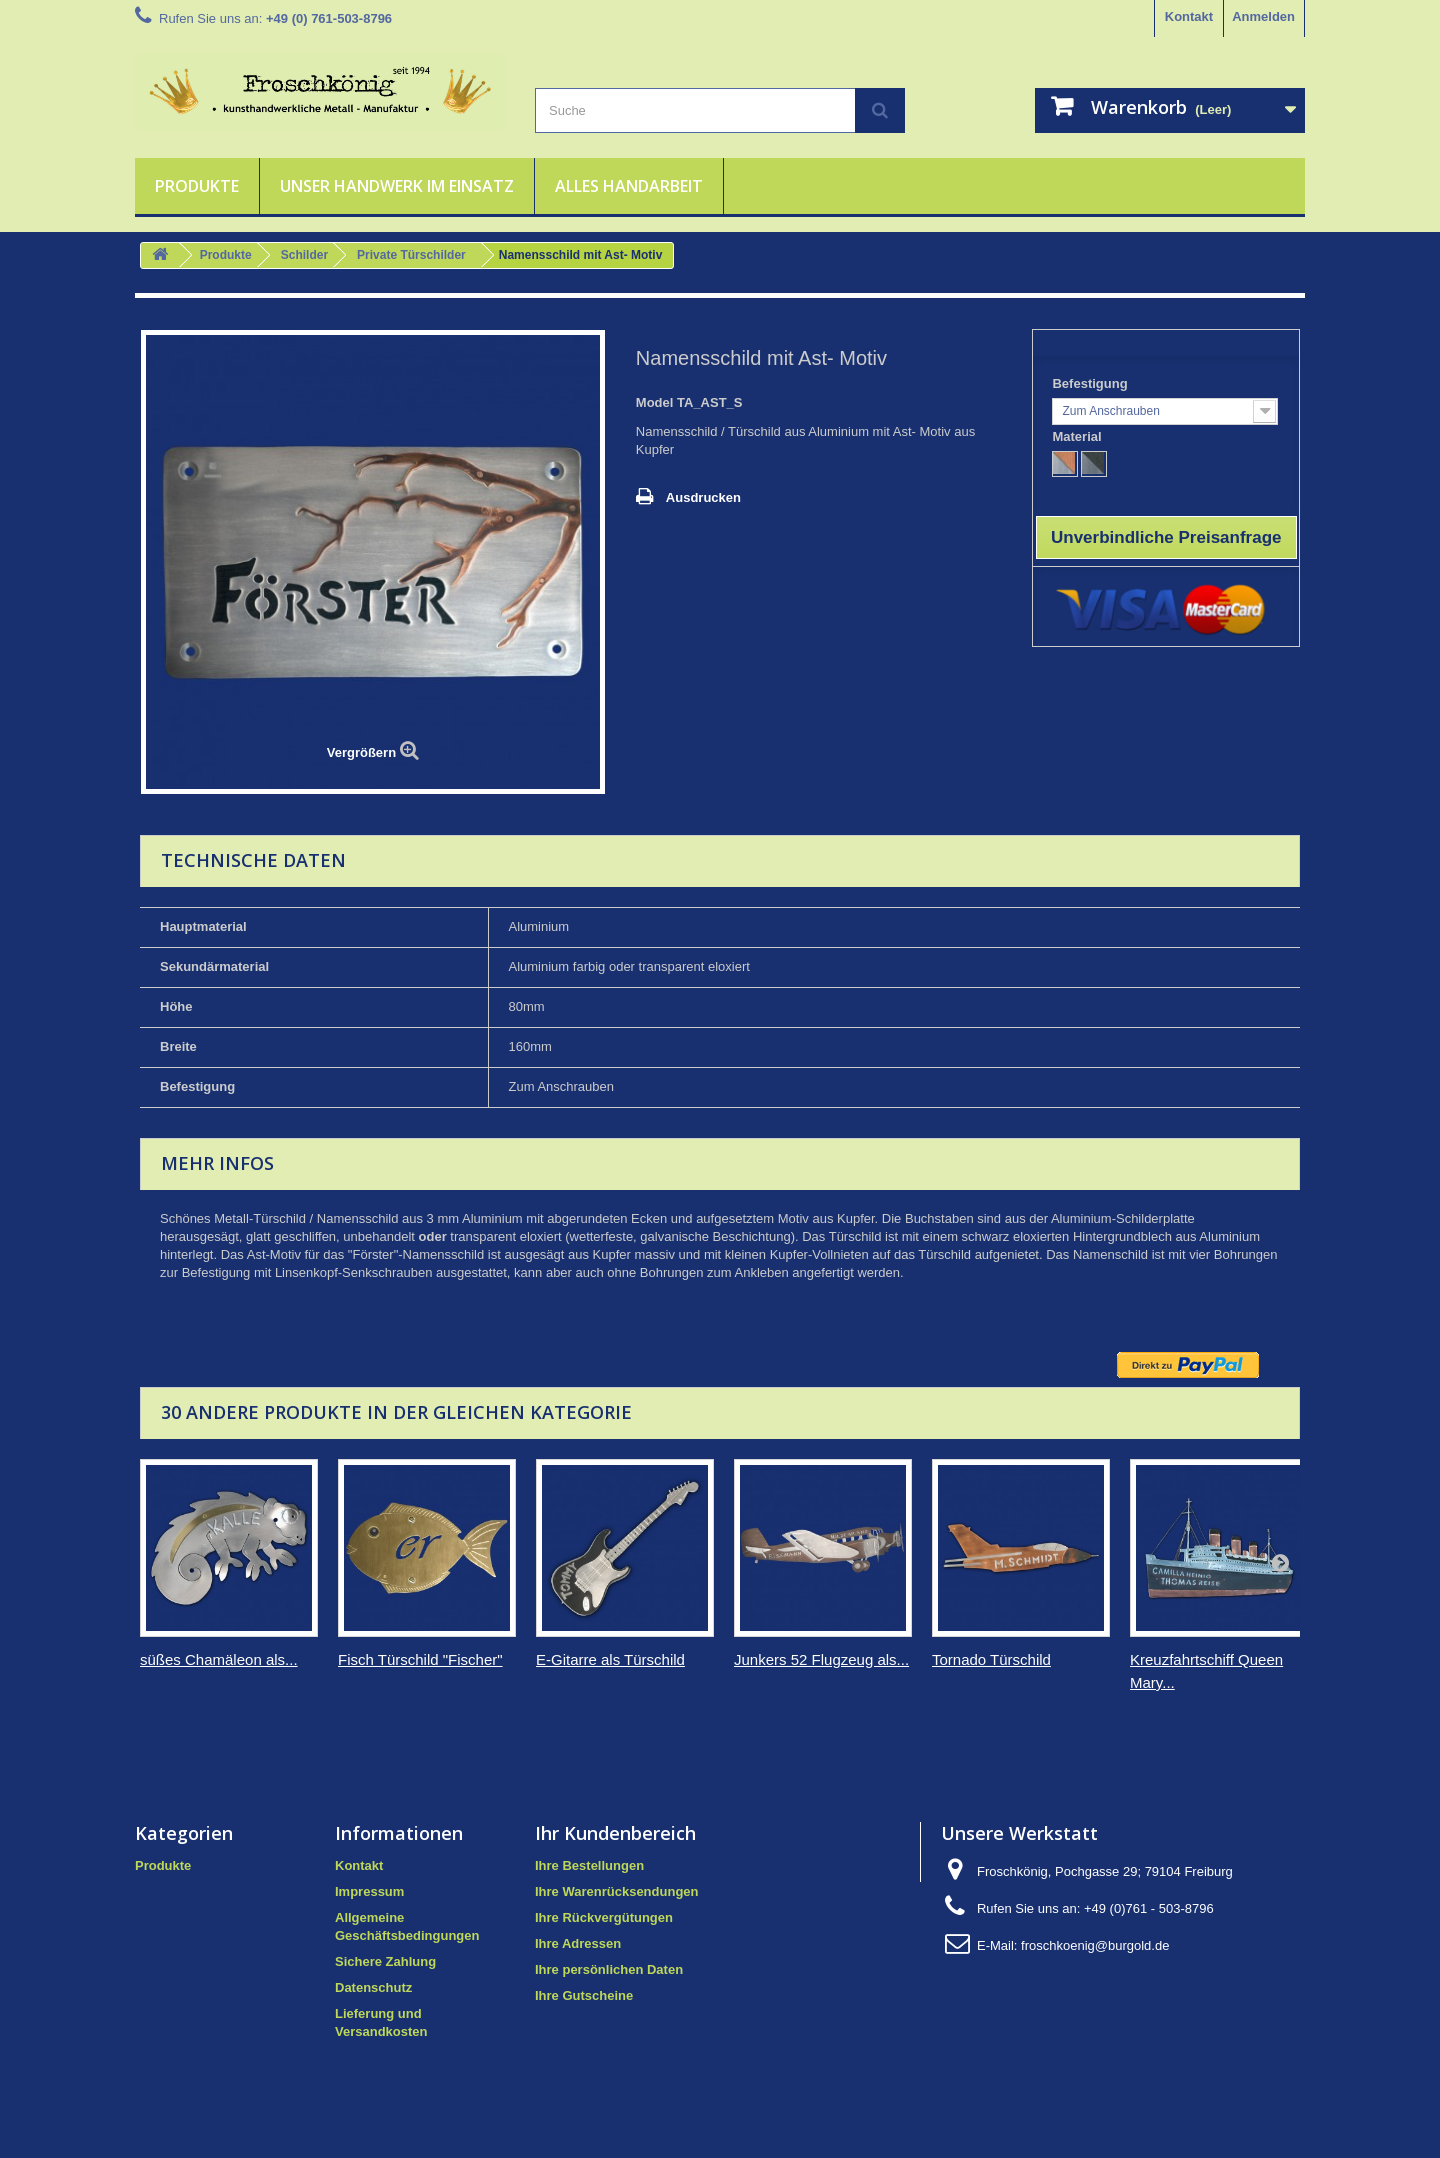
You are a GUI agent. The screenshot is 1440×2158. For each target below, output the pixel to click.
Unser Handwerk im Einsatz (397, 186)
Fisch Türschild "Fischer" (420, 1659)
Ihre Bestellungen (589, 1865)
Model (655, 402)
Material (1078, 436)
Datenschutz (373, 1987)
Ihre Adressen (578, 1943)
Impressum (369, 1891)
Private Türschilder (411, 255)
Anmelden (1263, 16)
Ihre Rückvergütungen (604, 1917)
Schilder (304, 255)
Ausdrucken (703, 497)
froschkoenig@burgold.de (1095, 1945)
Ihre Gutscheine (584, 1995)
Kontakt (1189, 16)
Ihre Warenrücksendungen (617, 1891)
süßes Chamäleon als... (219, 1659)
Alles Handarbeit (629, 186)
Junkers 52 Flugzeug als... (821, 1659)
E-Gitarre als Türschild (610, 1659)
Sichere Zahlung (385, 1961)
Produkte (197, 186)
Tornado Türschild (991, 1659)
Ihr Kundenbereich (615, 1833)
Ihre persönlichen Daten (609, 1969)
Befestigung (1091, 383)
